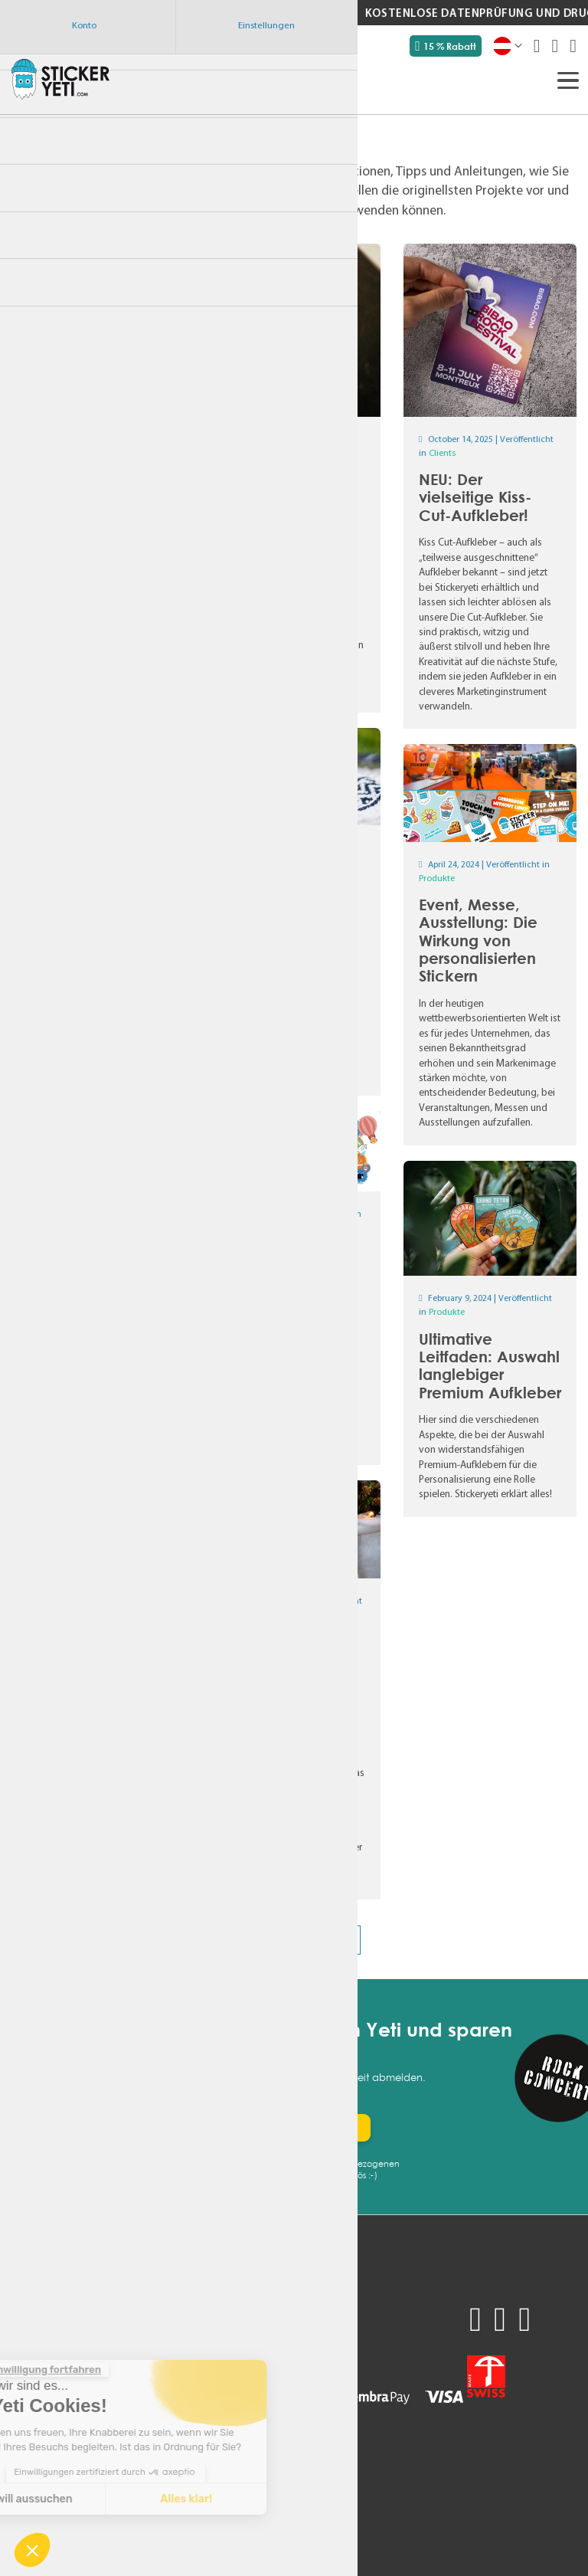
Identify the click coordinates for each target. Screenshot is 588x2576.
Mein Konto (135, 2310)
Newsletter (38, 2443)
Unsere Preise (44, 2348)
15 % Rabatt (445, 46)
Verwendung (42, 2367)
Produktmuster (49, 2329)
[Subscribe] (325, 2128)
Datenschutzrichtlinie (159, 2367)
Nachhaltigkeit (45, 2386)
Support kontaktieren (160, 2329)
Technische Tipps (148, 2423)
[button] (32, 2550)
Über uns (128, 2386)
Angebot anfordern (59, 2310)
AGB (117, 2348)
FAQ (21, 2405)
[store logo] (60, 79)
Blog (22, 2423)
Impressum (134, 2405)
